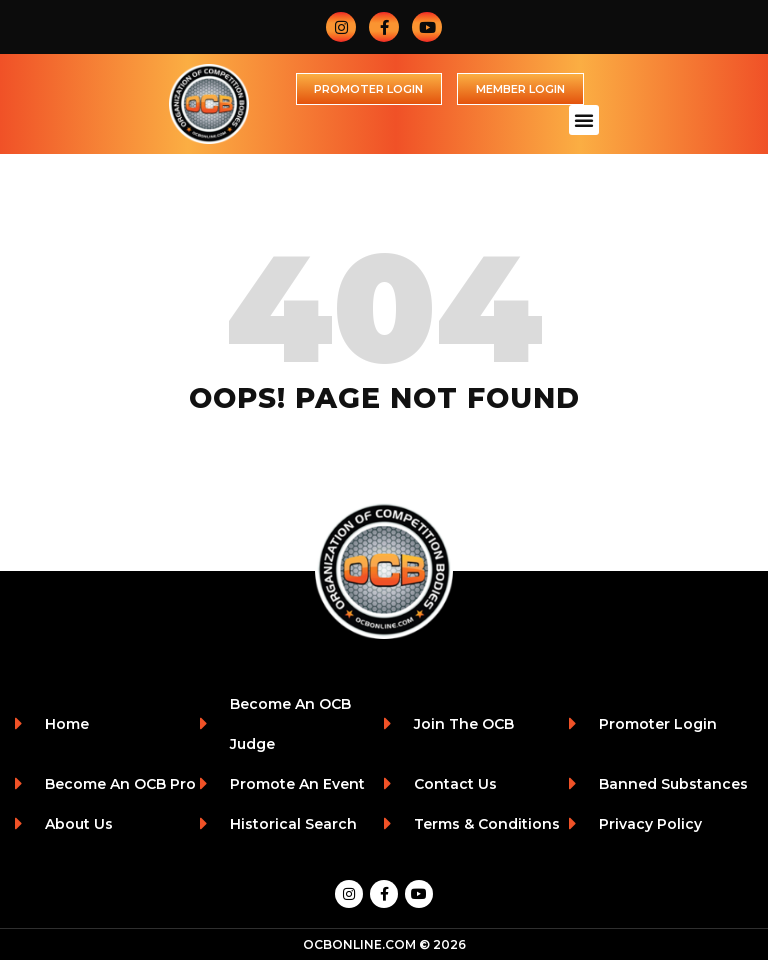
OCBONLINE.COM (359, 944)
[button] (584, 120)
